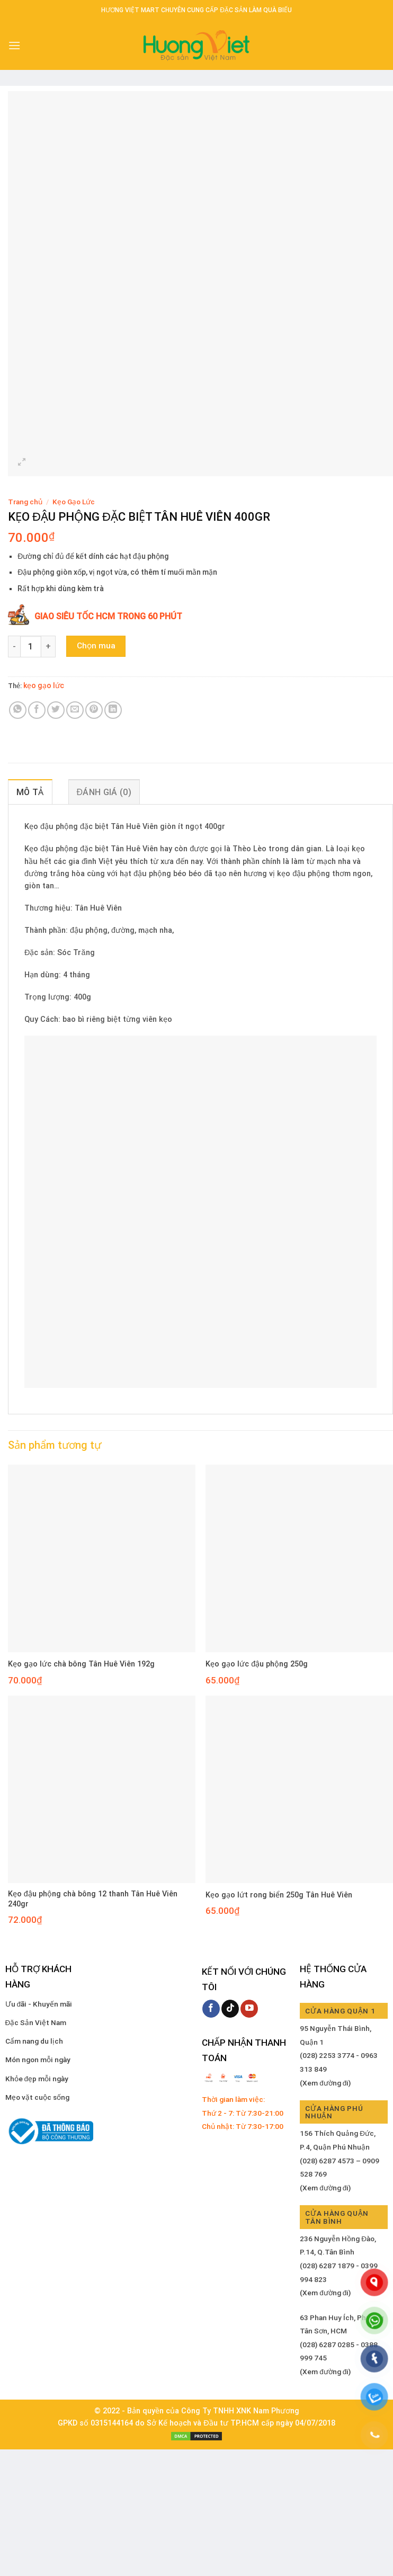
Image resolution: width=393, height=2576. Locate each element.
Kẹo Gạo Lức (73, 501)
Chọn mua (96, 645)
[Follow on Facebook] (211, 2009)
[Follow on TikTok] (230, 2009)
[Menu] (14, 45)
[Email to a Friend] (75, 710)
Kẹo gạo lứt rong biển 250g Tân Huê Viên (279, 1895)
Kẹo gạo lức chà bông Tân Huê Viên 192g (81, 1664)
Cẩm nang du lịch (34, 2041)
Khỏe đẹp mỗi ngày (37, 2078)
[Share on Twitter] (56, 710)
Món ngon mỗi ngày (37, 2059)
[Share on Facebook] (37, 710)
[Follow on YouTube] (249, 2009)
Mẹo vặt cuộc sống (37, 2097)
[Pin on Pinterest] (94, 710)
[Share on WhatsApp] (17, 710)
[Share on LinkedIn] (113, 710)
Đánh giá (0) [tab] (104, 792)
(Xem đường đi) (325, 2083)
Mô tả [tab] (30, 792)
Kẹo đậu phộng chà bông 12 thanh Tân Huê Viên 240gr (92, 1899)
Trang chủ (25, 501)
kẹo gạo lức (43, 685)
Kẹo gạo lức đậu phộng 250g (257, 1664)
